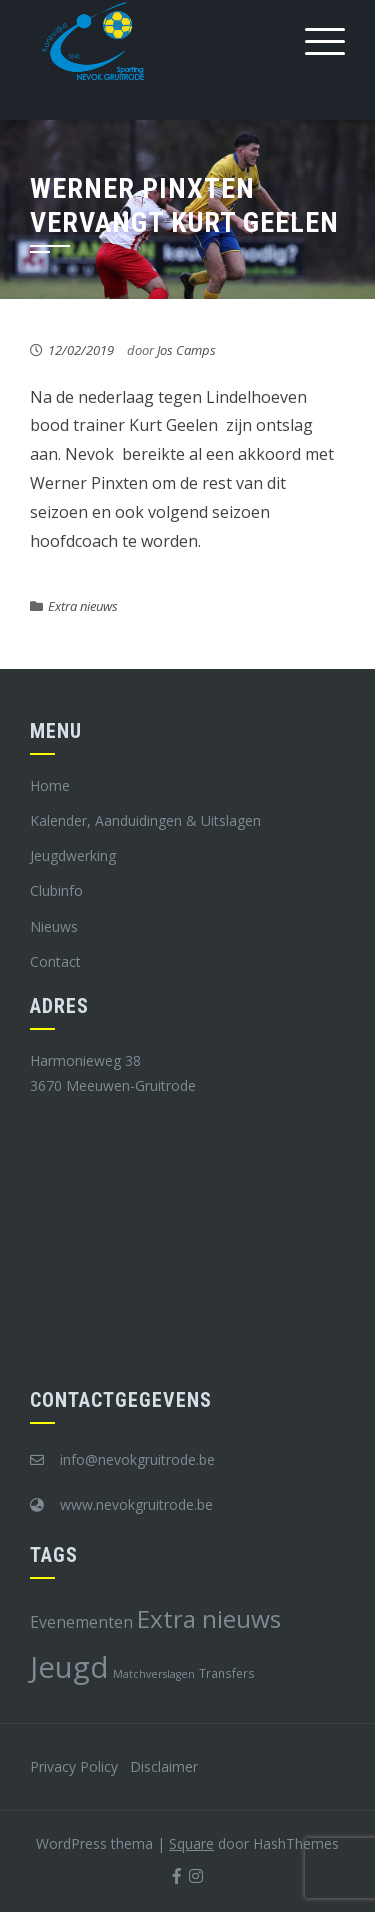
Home (50, 785)
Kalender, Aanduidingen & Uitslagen (145, 820)
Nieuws (54, 926)
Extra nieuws (83, 606)
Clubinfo (56, 890)
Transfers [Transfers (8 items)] (227, 1673)
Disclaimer (164, 1766)
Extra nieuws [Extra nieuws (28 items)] (209, 1618)
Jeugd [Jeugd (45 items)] (69, 1667)
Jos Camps (186, 350)
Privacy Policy (74, 1766)
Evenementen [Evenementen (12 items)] (81, 1622)
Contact (55, 961)
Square (191, 1843)
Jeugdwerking (73, 855)
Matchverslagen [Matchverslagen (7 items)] (154, 1674)
